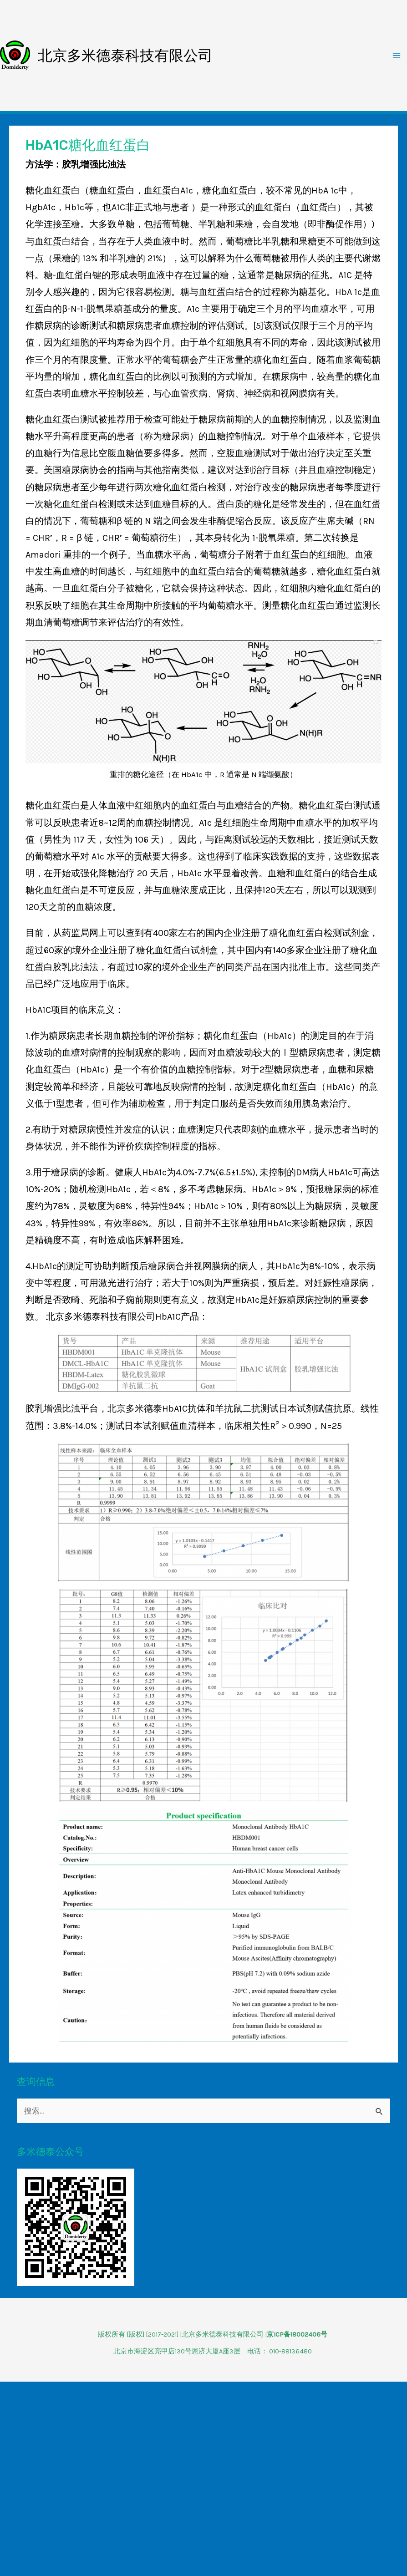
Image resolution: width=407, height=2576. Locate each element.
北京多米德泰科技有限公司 (125, 55)
